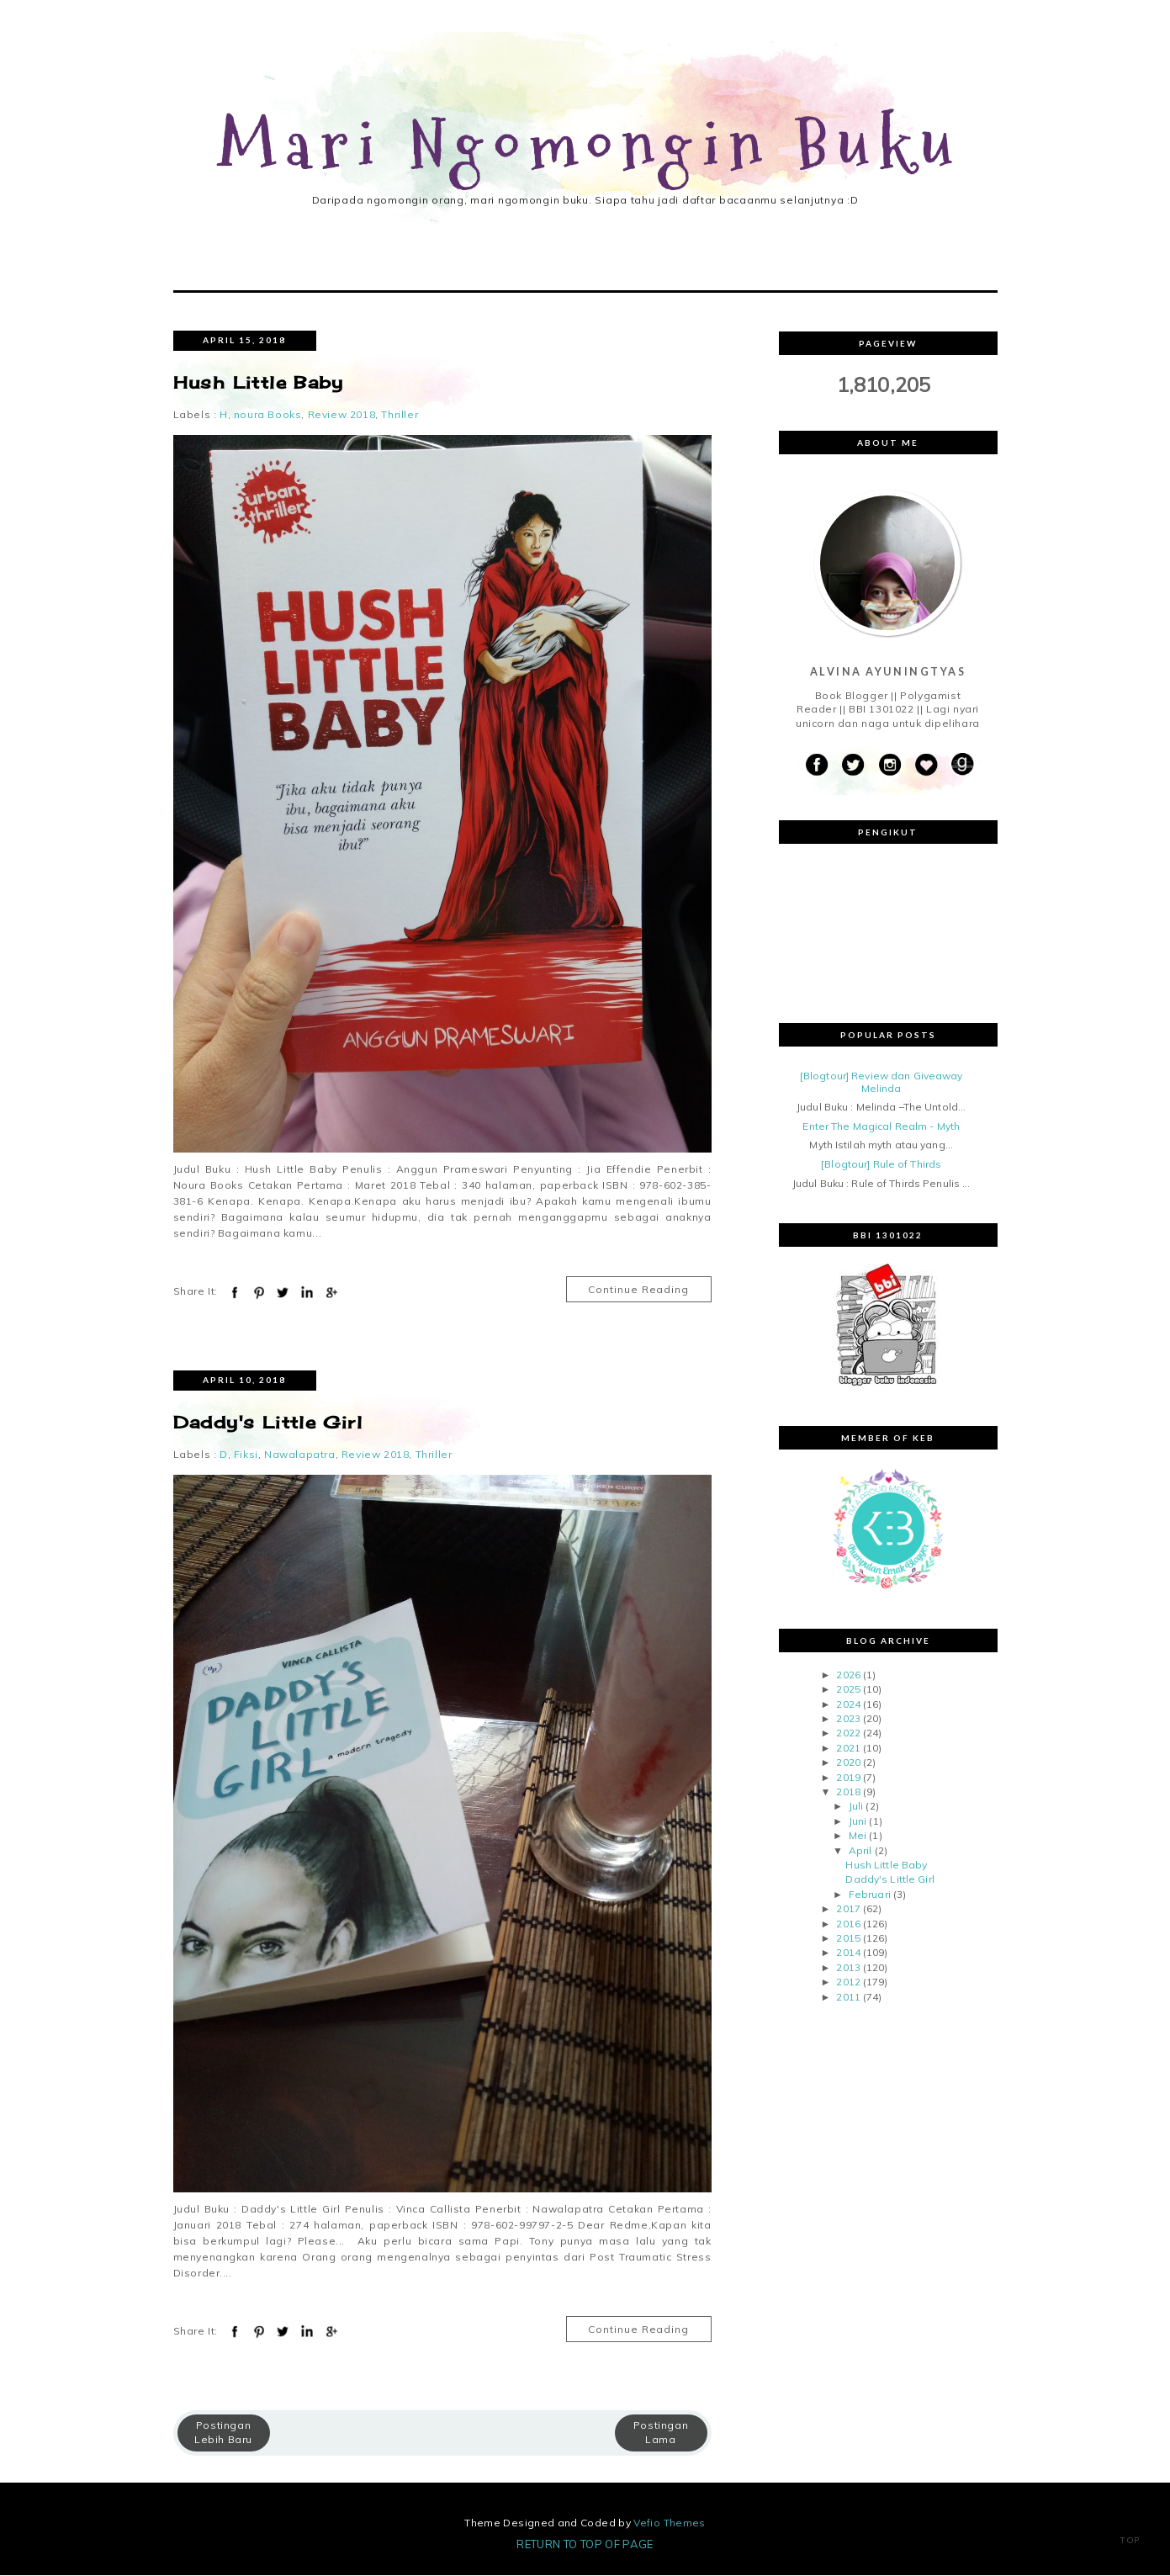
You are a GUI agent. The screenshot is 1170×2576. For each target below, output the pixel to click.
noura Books (268, 416)
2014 (848, 1954)
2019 (848, 1778)
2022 (848, 1734)
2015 (848, 1939)
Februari (870, 1895)
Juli (856, 1807)
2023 (848, 1720)
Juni (857, 1822)
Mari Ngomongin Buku (590, 146)
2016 (848, 1924)
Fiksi (246, 1455)
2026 (848, 1676)
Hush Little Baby (258, 384)
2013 (848, 1968)
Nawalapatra (300, 1455)
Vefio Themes (669, 2523)
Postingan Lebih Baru (223, 2433)
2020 (848, 1763)
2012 (848, 1983)
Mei (857, 1837)
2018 (848, 1793)
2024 (848, 1705)
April (860, 1851)
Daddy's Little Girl (268, 1423)
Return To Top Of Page (585, 2545)
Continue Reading (638, 1291)
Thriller (399, 416)
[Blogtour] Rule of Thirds (881, 1165)
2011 (848, 1997)
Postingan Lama (660, 2433)
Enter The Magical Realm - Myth (881, 1127)
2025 (848, 1690)
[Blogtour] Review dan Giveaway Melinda (881, 1083)
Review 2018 (342, 416)
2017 (848, 1910)
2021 (848, 1749)
